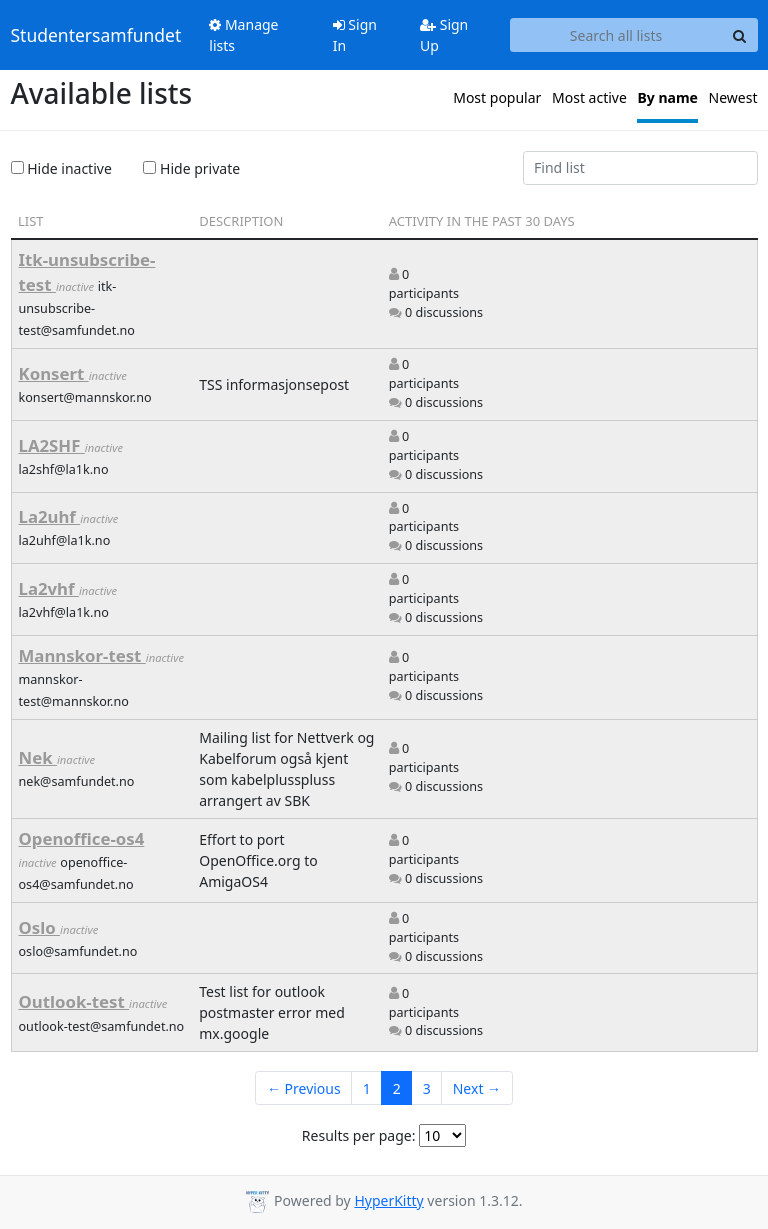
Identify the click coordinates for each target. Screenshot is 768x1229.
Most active (589, 97)
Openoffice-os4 (82, 838)
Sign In (355, 35)
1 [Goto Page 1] (367, 1088)
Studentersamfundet (96, 35)
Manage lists (243, 35)
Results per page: (359, 1135)
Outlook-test (74, 1001)
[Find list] (640, 168)
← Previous (304, 1088)
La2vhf (49, 588)
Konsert (54, 373)
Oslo (40, 927)
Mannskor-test (82, 655)
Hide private (191, 168)
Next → (477, 1088)
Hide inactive (61, 168)
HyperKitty (388, 1200)
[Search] (740, 35)
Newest (733, 97)
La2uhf (50, 516)
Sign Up (444, 35)
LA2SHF (52, 445)
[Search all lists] (616, 35)
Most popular (497, 97)
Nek (38, 757)
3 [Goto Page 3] (427, 1088)
